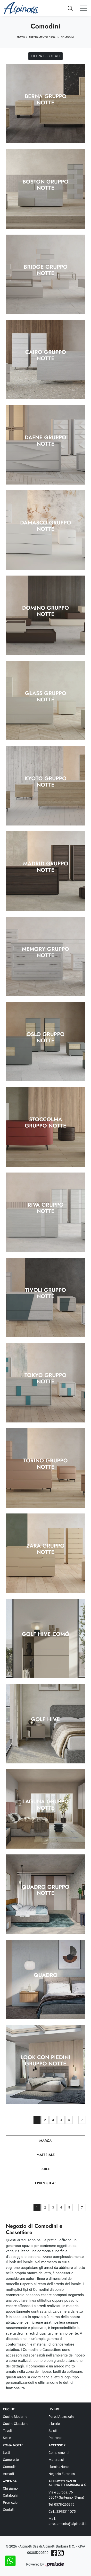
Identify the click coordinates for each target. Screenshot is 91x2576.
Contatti (9, 2510)
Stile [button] (45, 2168)
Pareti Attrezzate (61, 2417)
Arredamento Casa (42, 37)
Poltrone (55, 2438)
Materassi (56, 2460)
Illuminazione (58, 2467)
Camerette (11, 2460)
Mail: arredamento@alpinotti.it (68, 2521)
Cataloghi (10, 2495)
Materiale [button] (46, 2154)
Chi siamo (10, 2488)
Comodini (67, 37)
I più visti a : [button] (45, 2183)
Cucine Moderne (15, 2417)
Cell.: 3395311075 (62, 2511)
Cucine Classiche (15, 2424)
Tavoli (7, 2431)
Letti (6, 2453)
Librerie (54, 2424)
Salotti (53, 2431)
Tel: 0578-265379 (61, 2504)
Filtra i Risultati (45, 56)
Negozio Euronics (62, 2474)
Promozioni (11, 2502)
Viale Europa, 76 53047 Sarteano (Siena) (66, 2494)
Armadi (8, 2474)
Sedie (7, 2438)
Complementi (58, 2453)
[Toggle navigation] (83, 8)
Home (21, 36)
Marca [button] (45, 2140)
